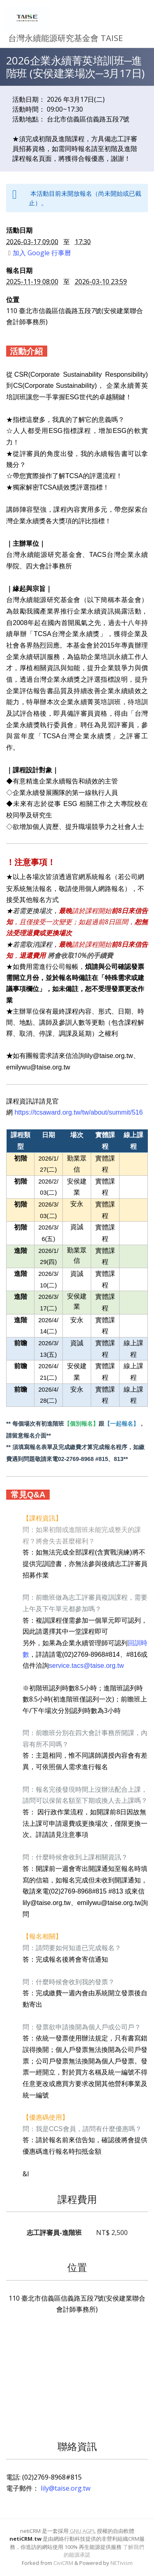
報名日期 (19, 270)
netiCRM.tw (25, 2538)
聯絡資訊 (77, 2446)
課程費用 (77, 2199)
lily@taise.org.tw (65, 2488)
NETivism (121, 2563)
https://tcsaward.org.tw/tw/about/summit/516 (78, 1112)
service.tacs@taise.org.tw (86, 1665)
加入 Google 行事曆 (39, 252)
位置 (12, 299)
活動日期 (19, 230)
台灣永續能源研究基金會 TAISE (65, 38)
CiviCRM (63, 2563)
